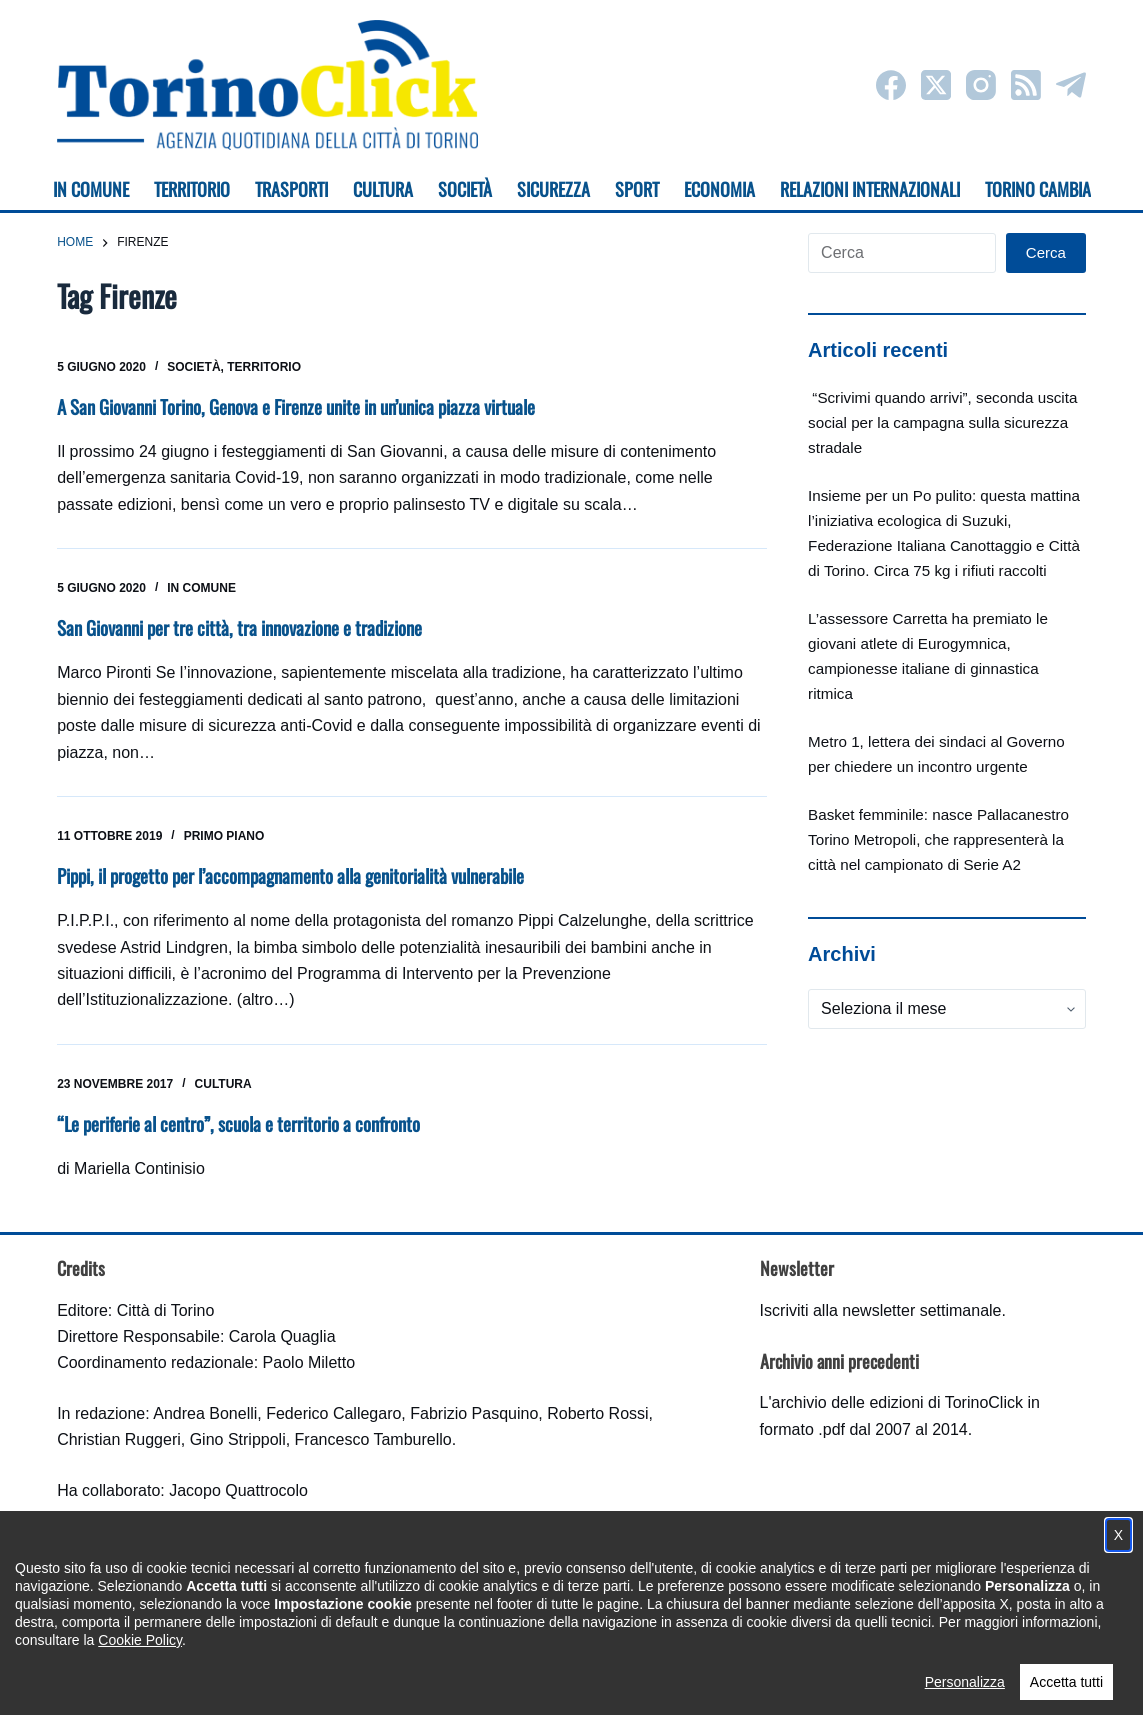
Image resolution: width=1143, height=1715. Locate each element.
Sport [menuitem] (637, 189)
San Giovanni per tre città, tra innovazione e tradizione (255, 627)
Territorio (264, 367)
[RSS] (1026, 85)
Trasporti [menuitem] (291, 189)
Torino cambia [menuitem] (1038, 189)
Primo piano (224, 835)
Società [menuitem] (465, 189)
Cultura (223, 1083)
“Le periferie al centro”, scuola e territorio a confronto (253, 1121)
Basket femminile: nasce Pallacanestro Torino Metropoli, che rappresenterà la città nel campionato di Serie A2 (938, 839)
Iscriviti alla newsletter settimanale (881, 1308)
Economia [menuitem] (719, 189)
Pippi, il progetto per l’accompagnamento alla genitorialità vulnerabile (313, 874)
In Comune (201, 588)
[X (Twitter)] (936, 85)
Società (193, 367)
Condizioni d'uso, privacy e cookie (496, 1680)
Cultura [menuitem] (383, 189)
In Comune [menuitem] (91, 189)
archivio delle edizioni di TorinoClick (897, 1401)
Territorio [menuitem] (192, 189)
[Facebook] (891, 85)
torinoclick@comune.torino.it (157, 1592)
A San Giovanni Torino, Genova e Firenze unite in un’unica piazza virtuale (320, 406)
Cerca (1046, 252)
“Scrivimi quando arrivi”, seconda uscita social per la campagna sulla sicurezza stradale (942, 422)
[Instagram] (981, 85)
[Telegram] (1071, 85)
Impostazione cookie (690, 1680)
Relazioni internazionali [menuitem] (870, 189)
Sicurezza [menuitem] (553, 189)
